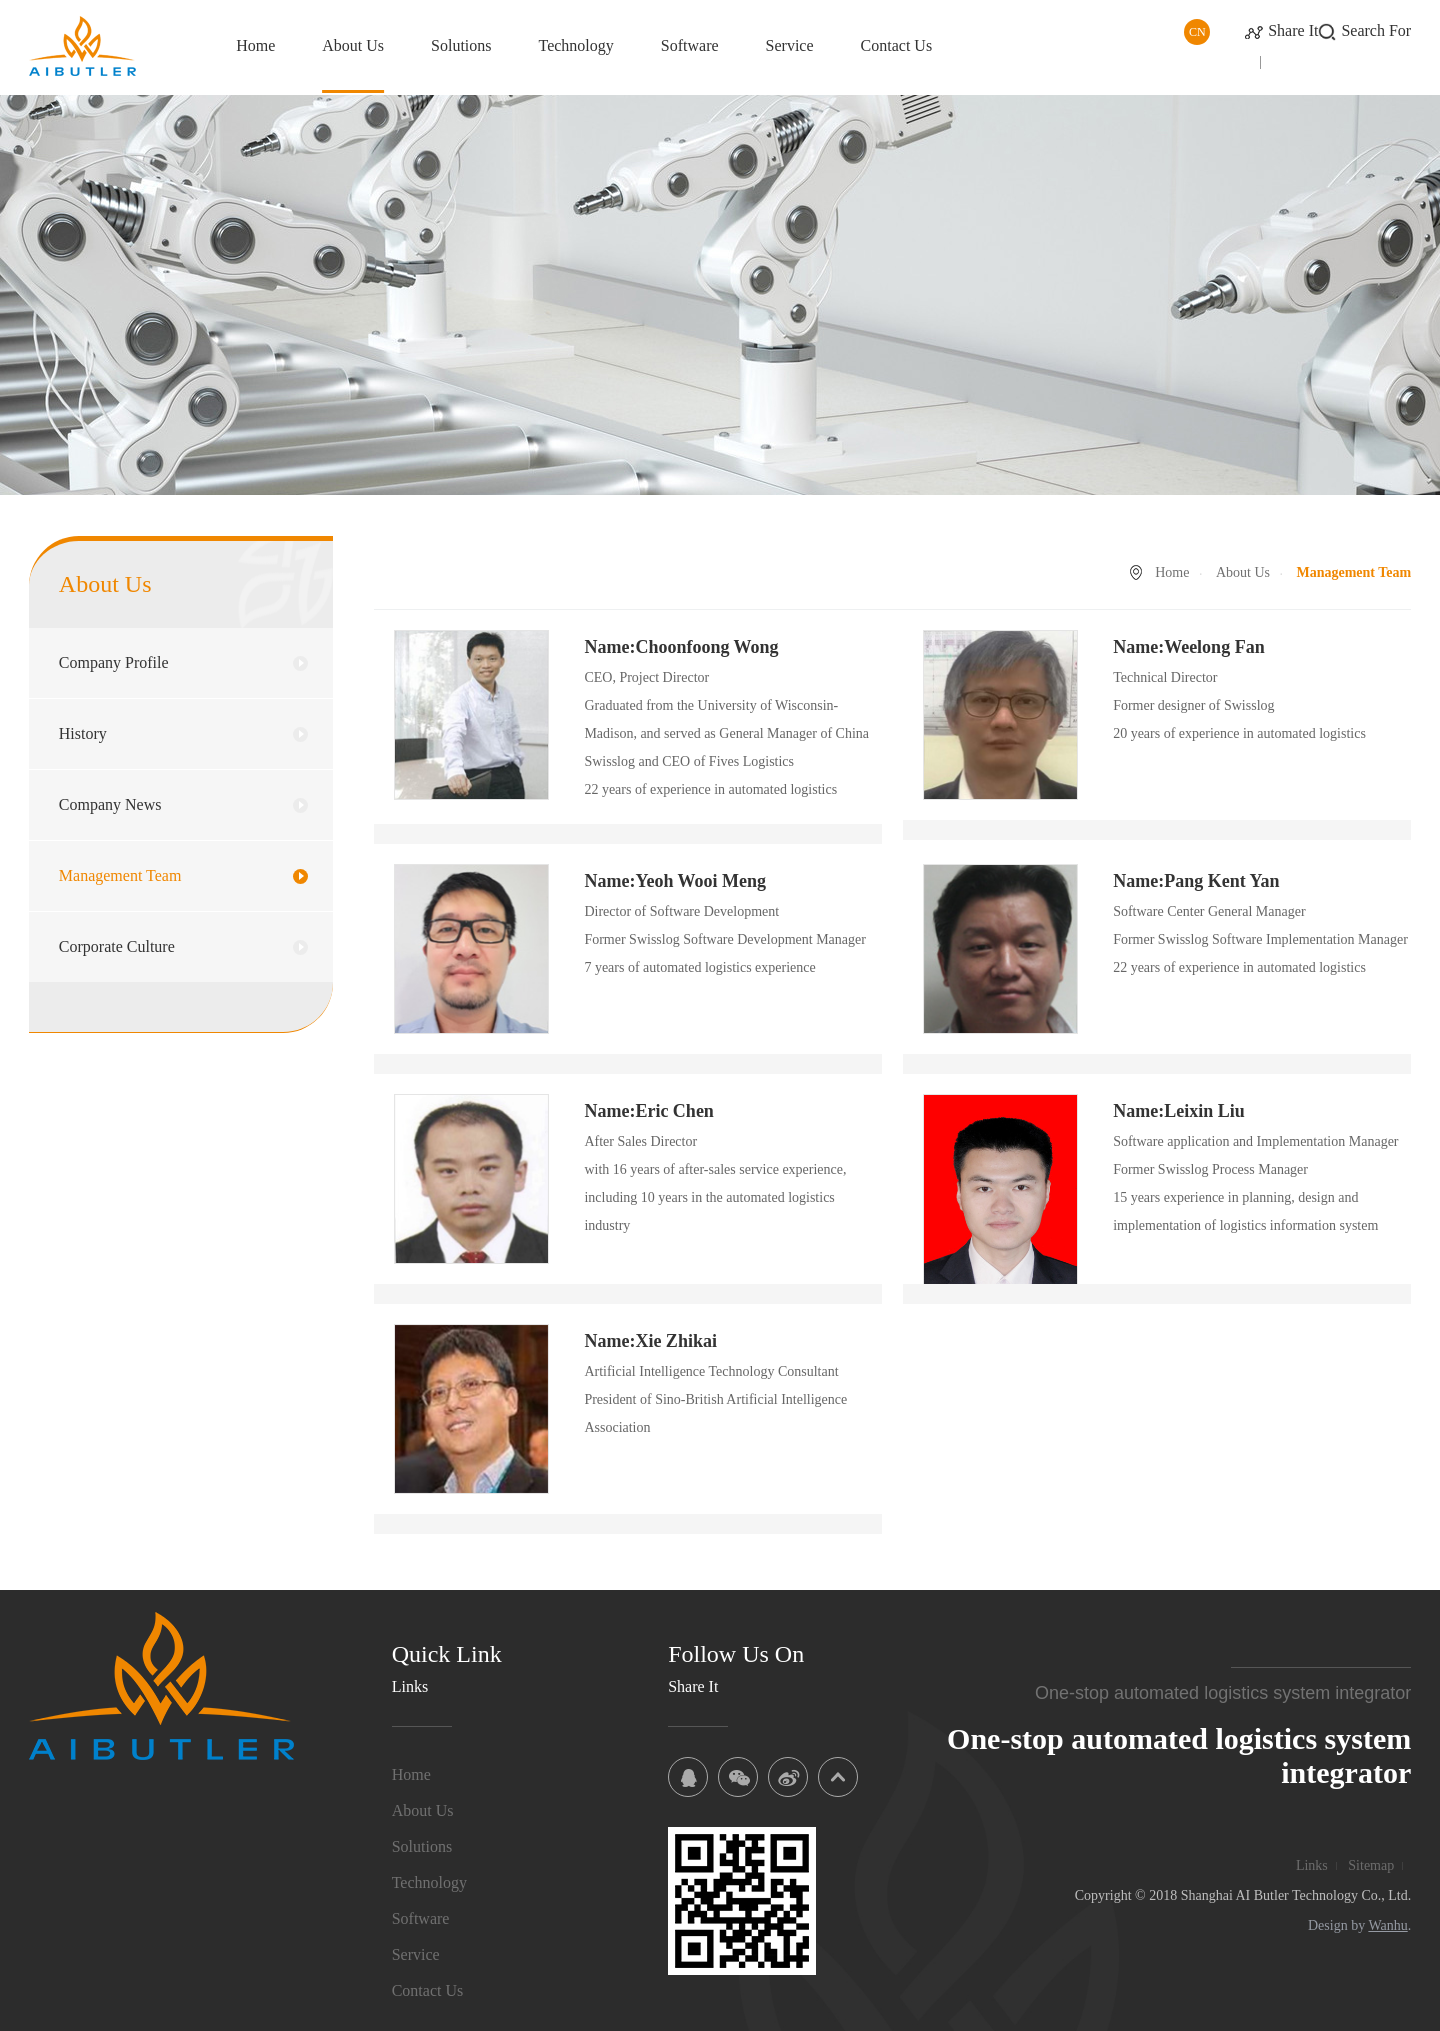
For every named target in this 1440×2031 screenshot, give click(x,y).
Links (1312, 1865)
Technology (576, 45)
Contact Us (897, 45)
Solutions (461, 45)
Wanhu (1387, 1925)
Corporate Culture (117, 946)
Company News (110, 804)
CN (1197, 32)
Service (790, 45)
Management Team (120, 875)
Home (255, 45)
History (83, 733)
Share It (1293, 30)
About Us (353, 45)
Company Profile (114, 662)
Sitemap (1371, 1865)
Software (690, 45)
